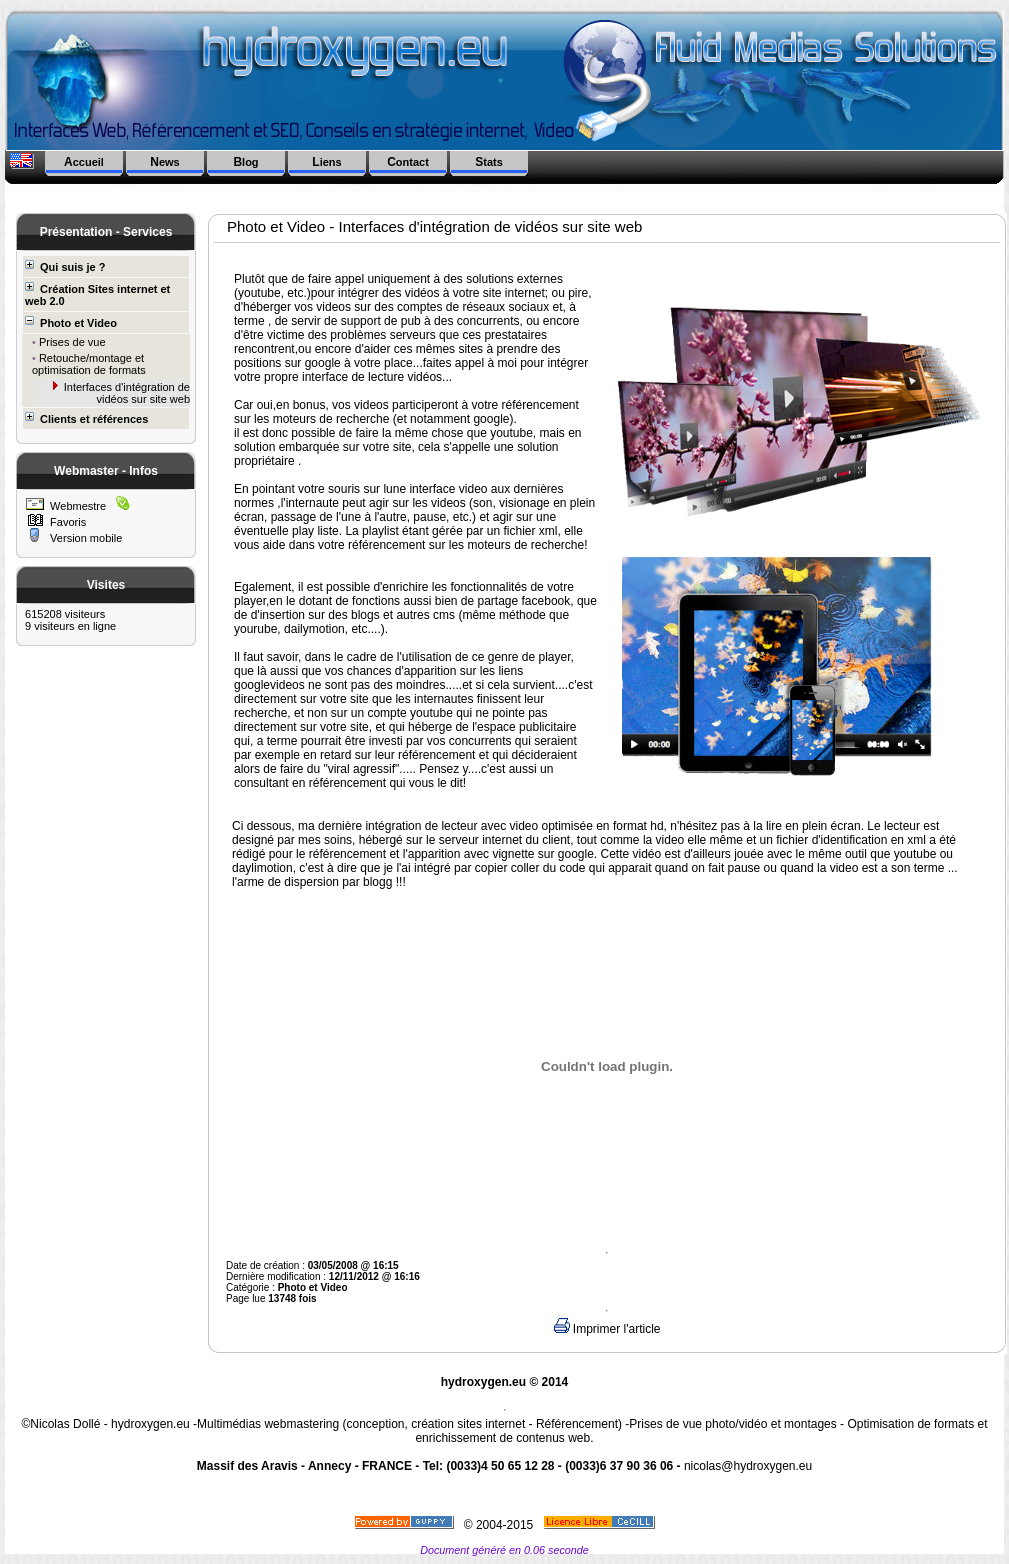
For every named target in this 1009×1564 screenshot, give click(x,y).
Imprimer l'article (607, 1329)
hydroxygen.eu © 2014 (505, 1382)
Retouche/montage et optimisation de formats (89, 364)
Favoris (66, 522)
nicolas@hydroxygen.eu (748, 1466)
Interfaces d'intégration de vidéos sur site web (125, 393)
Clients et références (86, 418)
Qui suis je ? (65, 266)
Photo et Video (71, 322)
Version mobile (84, 538)
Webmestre (76, 506)
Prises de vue (71, 342)
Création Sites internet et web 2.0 (97, 294)
